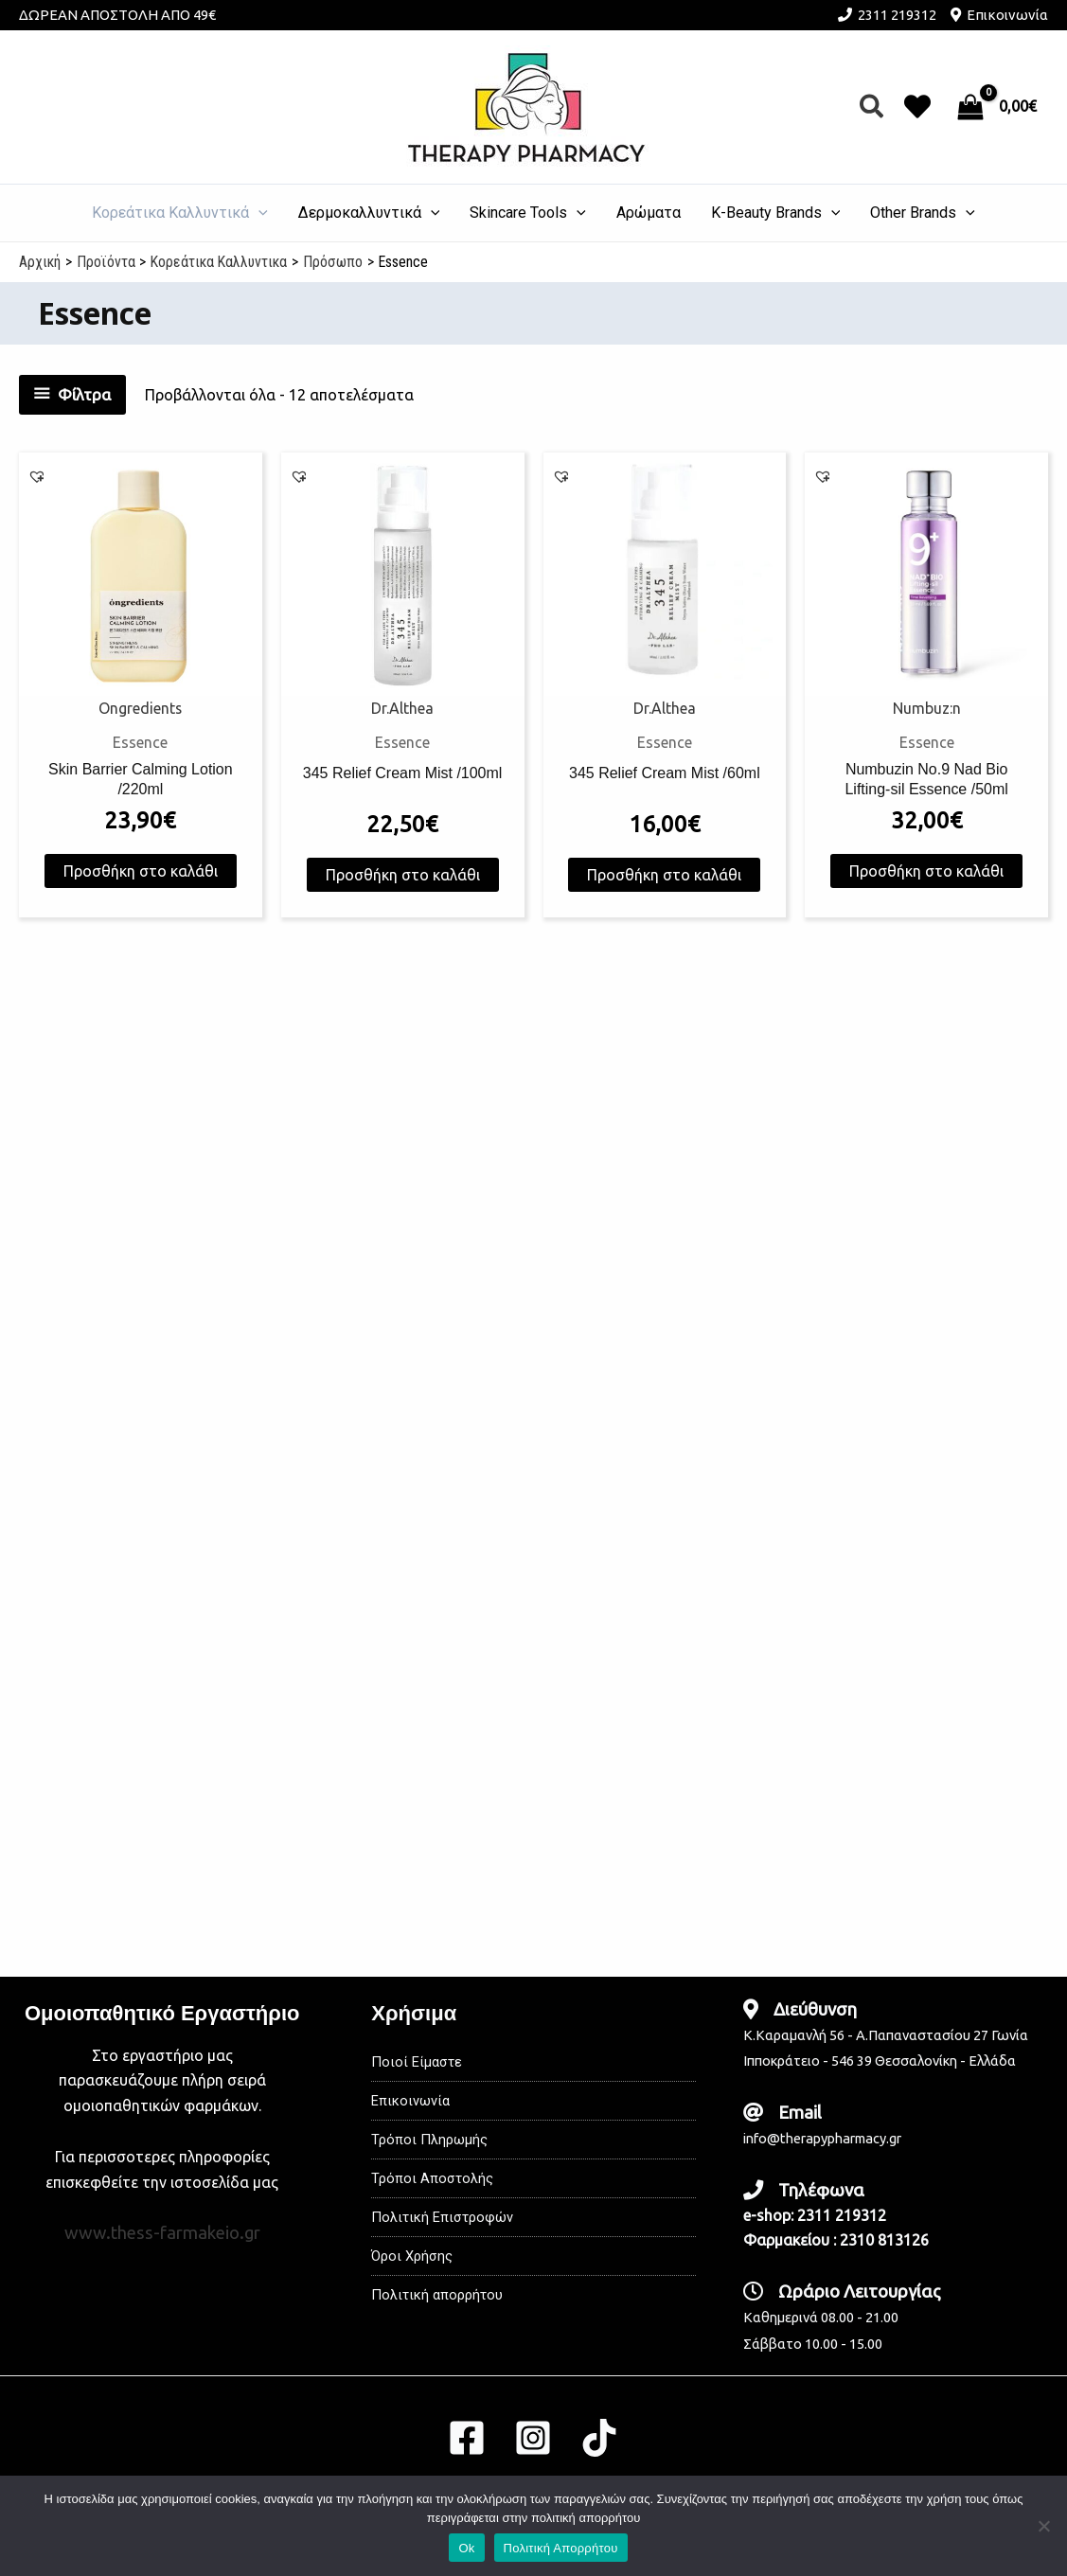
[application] (258, 213)
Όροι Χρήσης (414, 2256)
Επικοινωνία (1007, 15)
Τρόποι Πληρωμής (433, 2139)
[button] (872, 107)
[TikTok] (599, 2438)
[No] (1043, 2525)
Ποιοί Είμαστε (420, 2061)
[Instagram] (533, 2438)
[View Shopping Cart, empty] (999, 106)
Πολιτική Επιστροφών (448, 2217)
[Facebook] (467, 2438)
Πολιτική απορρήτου (442, 2294)
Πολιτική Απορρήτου (561, 2548)
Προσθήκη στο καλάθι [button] (140, 890)
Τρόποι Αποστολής (436, 2178)
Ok (466, 2548)
